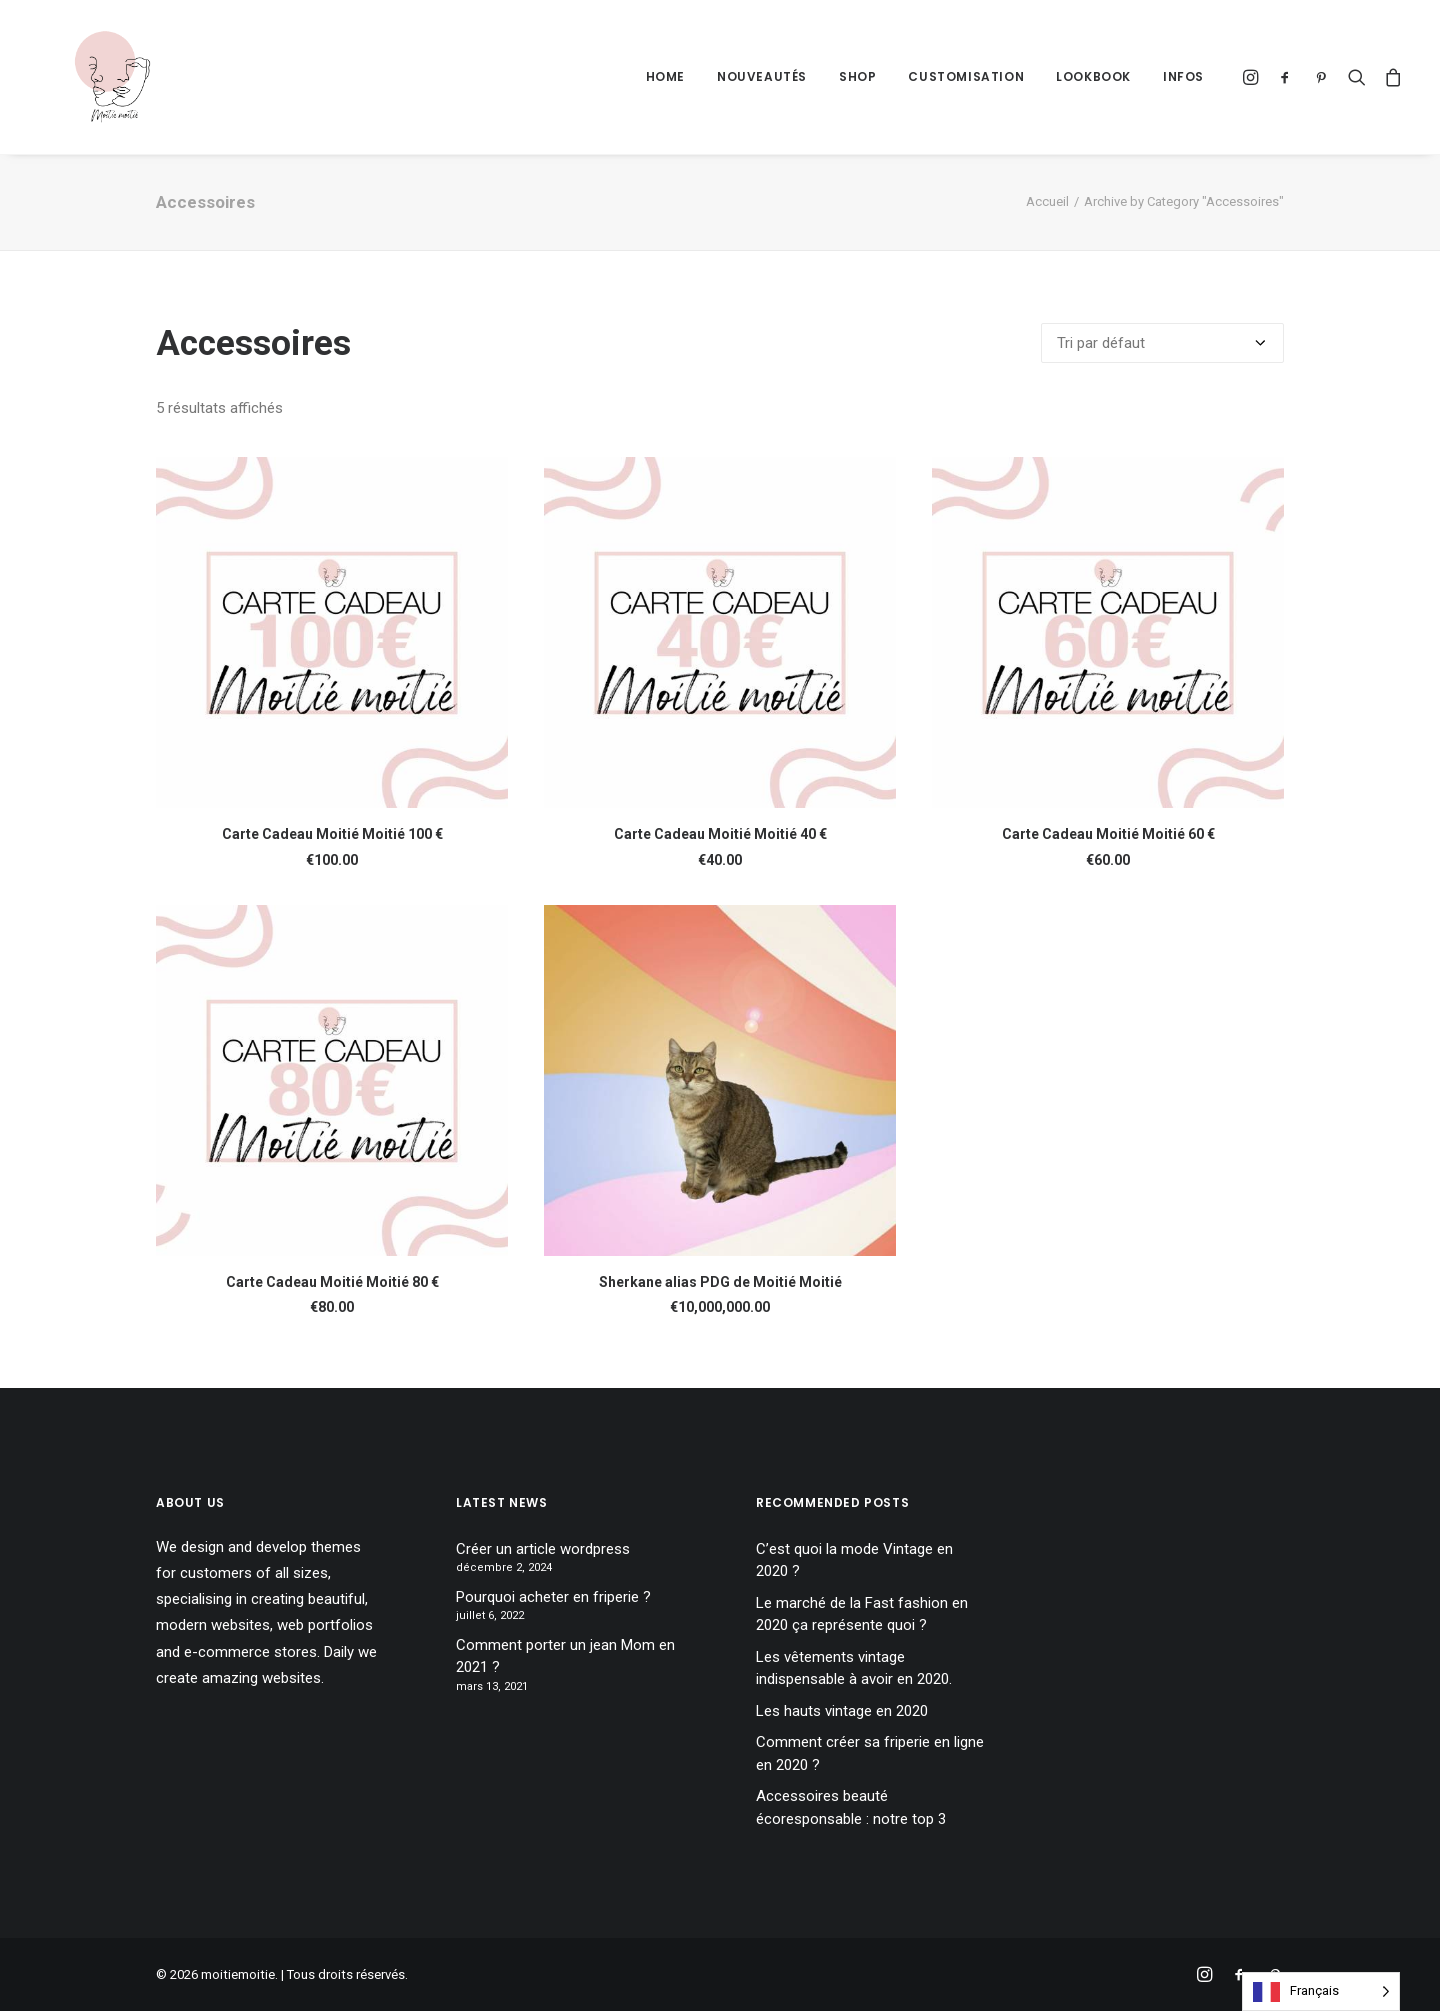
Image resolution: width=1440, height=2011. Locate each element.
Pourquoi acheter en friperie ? (553, 1597)
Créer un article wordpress (543, 1549)
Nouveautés (762, 76)
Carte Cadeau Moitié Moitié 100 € (332, 834)
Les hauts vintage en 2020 (842, 1711)
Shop (857, 76)
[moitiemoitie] (91, 77)
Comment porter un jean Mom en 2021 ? (565, 1656)
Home (665, 76)
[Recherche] (1357, 77)
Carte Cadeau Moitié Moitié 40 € (720, 834)
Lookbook (1093, 76)
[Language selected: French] (1321, 1991)
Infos (1183, 76)
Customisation (966, 76)
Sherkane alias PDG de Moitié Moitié (720, 1282)
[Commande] (1162, 343)
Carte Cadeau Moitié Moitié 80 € (332, 1282)
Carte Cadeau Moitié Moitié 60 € (1108, 834)
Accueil (1047, 201)
